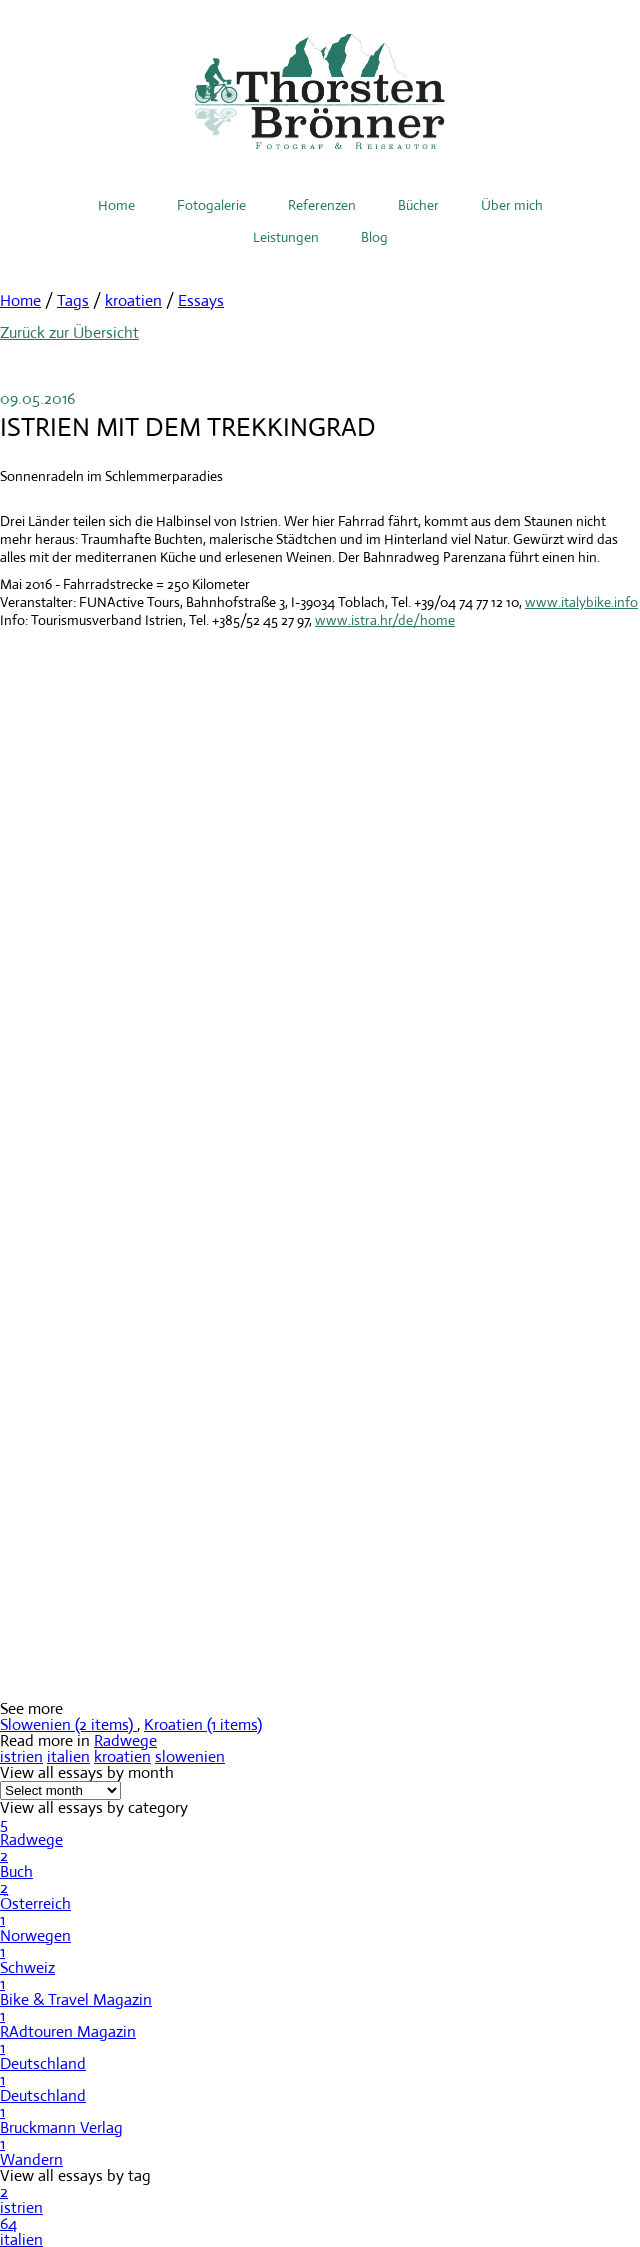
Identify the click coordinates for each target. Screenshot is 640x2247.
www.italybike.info (581, 602)
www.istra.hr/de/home (385, 620)
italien (68, 1756)
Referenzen (322, 205)
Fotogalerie (211, 205)
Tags (73, 300)
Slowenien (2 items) (68, 1724)
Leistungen (286, 237)
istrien (21, 1756)
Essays (201, 300)
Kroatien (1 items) (203, 1724)
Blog (374, 237)
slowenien (190, 1756)
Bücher (418, 205)
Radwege (125, 1740)
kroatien (133, 300)
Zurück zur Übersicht (69, 332)
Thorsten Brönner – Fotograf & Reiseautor (320, 91)
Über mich (512, 205)
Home (116, 205)
